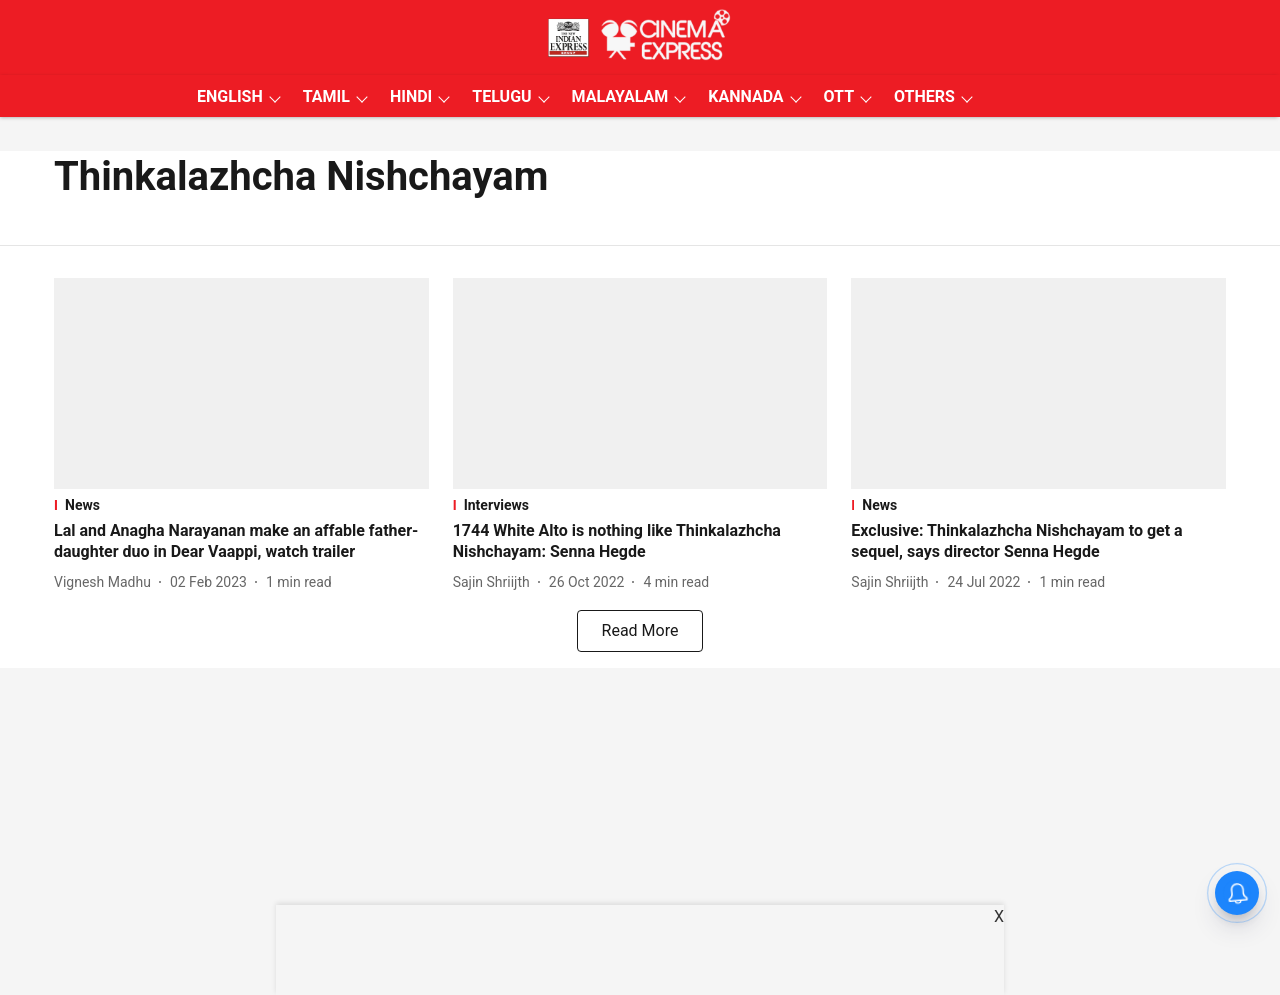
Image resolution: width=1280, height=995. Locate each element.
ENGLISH (230, 96)
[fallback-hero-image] (241, 383)
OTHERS (924, 96)
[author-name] (106, 582)
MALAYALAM (620, 96)
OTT (839, 96)
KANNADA (745, 96)
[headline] (241, 542)
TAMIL (326, 96)
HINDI (411, 96)
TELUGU (501, 96)
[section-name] (241, 505)
